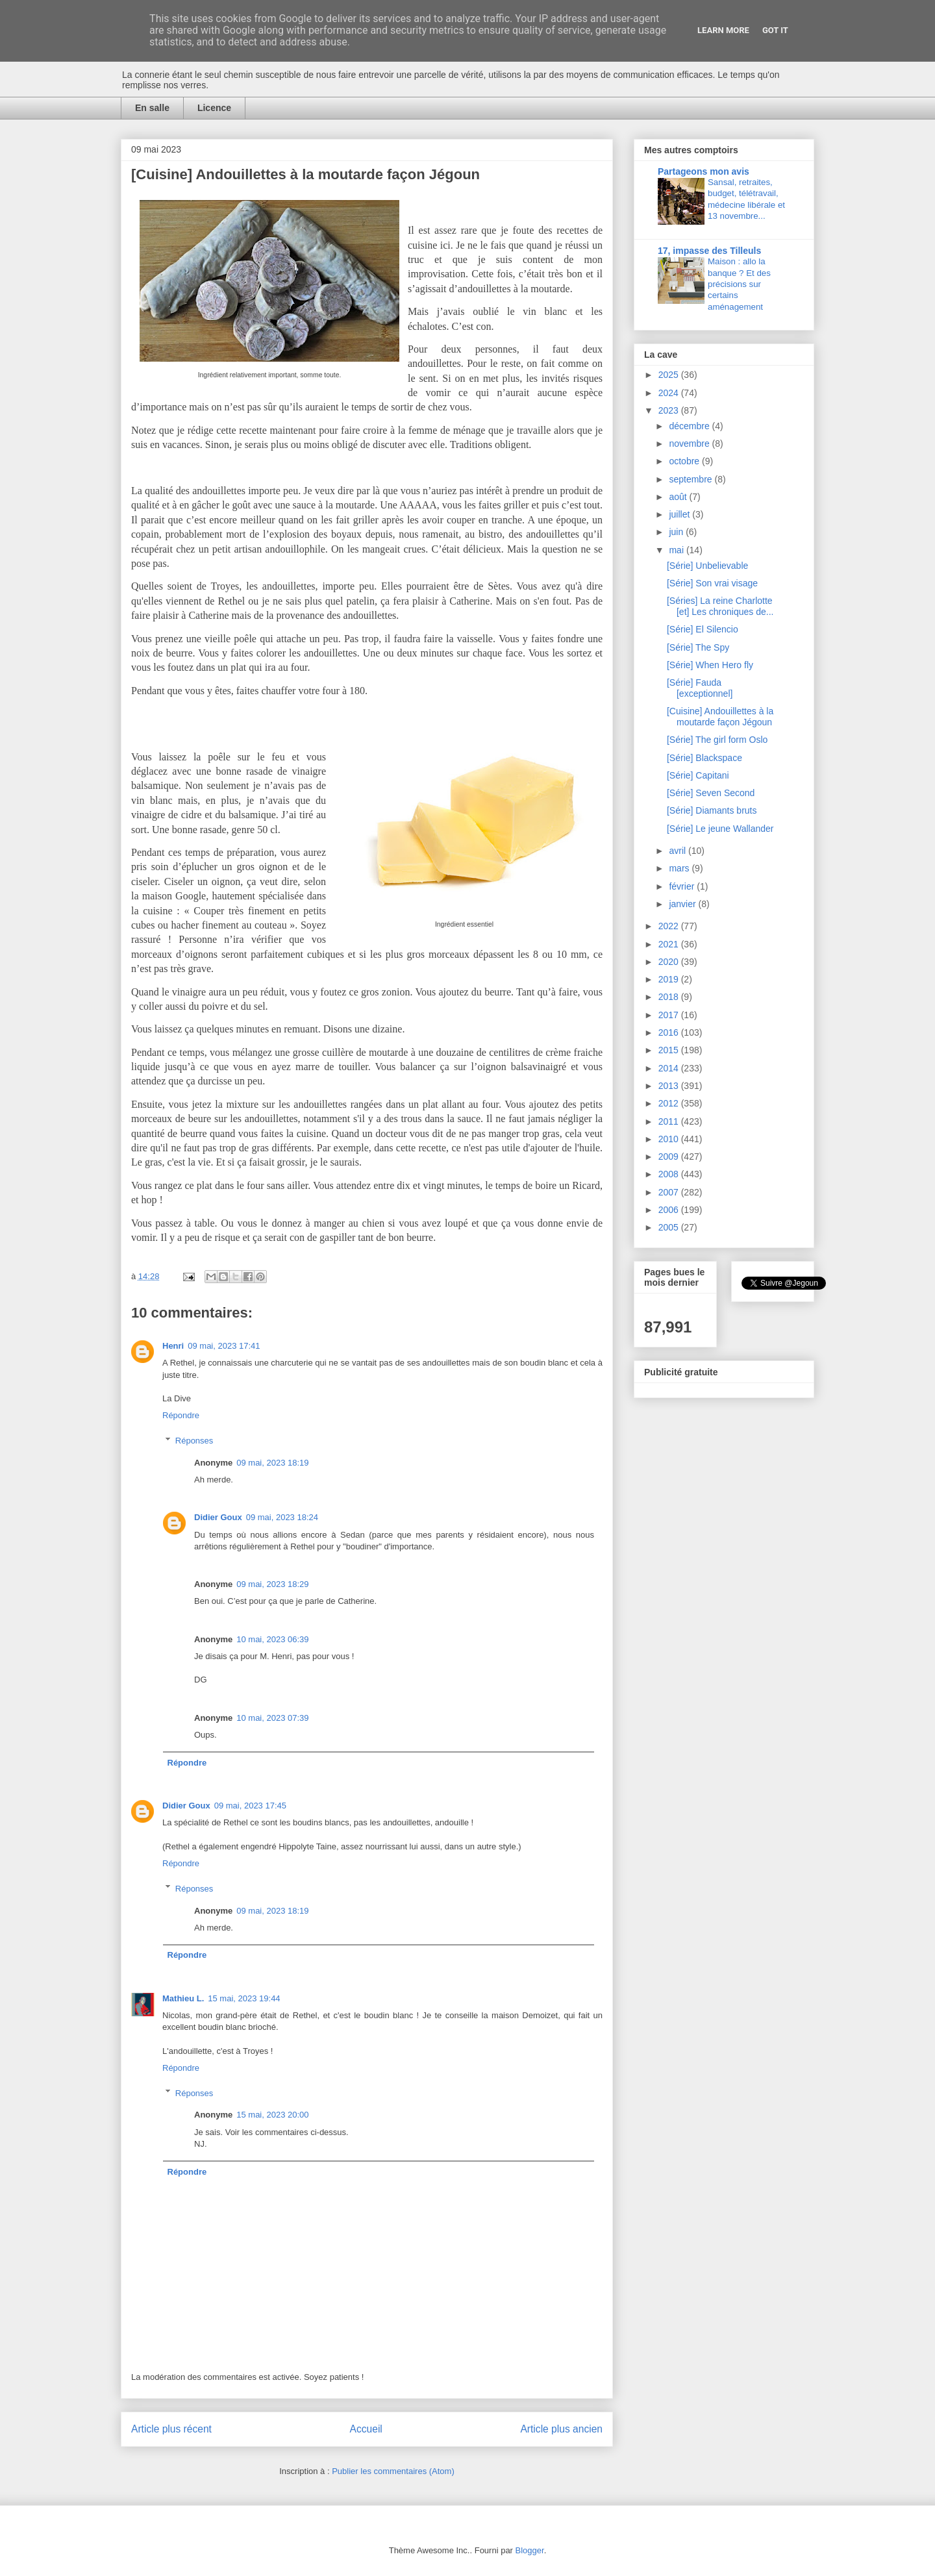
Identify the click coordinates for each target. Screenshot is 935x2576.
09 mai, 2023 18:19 (272, 1463)
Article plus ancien (561, 2428)
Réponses (194, 1440)
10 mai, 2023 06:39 (272, 1639)
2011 (669, 1121)
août (679, 497)
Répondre (180, 1415)
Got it (775, 30)
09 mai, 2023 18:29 (272, 1584)
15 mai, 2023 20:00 (272, 2115)
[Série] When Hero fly (710, 665)
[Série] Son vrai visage (712, 583)
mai (677, 550)
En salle (152, 108)
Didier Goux (218, 1517)
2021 (669, 944)
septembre (691, 479)
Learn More (723, 30)
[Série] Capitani (698, 775)
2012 (669, 1103)
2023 (669, 410)
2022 (669, 926)
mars (680, 868)
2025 (669, 374)
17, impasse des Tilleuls (709, 250)
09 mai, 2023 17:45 (250, 1805)
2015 (669, 1050)
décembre (690, 426)
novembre (690, 443)
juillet (680, 514)
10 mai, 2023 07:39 (272, 1718)
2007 (669, 1192)
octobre (685, 461)
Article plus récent (171, 2428)
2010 (669, 1139)
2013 (669, 1086)
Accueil (366, 2428)
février (683, 886)
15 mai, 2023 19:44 (244, 1998)
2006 (669, 1210)
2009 (669, 1156)
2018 (669, 997)
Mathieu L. (183, 1998)
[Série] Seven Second (710, 793)
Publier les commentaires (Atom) (393, 2471)
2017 (669, 1015)
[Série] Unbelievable (707, 565)
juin (677, 532)
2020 (669, 962)
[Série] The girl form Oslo (717, 739)
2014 (669, 1068)
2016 (669, 1032)
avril (678, 850)
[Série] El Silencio (702, 629)
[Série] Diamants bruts (712, 810)
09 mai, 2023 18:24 (282, 1517)
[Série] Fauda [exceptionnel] (699, 688)
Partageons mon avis (703, 171)
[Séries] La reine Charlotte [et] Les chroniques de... (720, 606)
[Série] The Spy (698, 647)
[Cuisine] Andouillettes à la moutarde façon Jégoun (720, 716)
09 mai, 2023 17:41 (224, 1346)
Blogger (530, 2550)
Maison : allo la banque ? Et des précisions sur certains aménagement (739, 283)
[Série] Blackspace (704, 758)
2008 (669, 1174)
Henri (173, 1346)
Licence (214, 108)
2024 (669, 393)
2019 (669, 979)
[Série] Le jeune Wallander (720, 828)
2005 (669, 1227)
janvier (683, 904)
